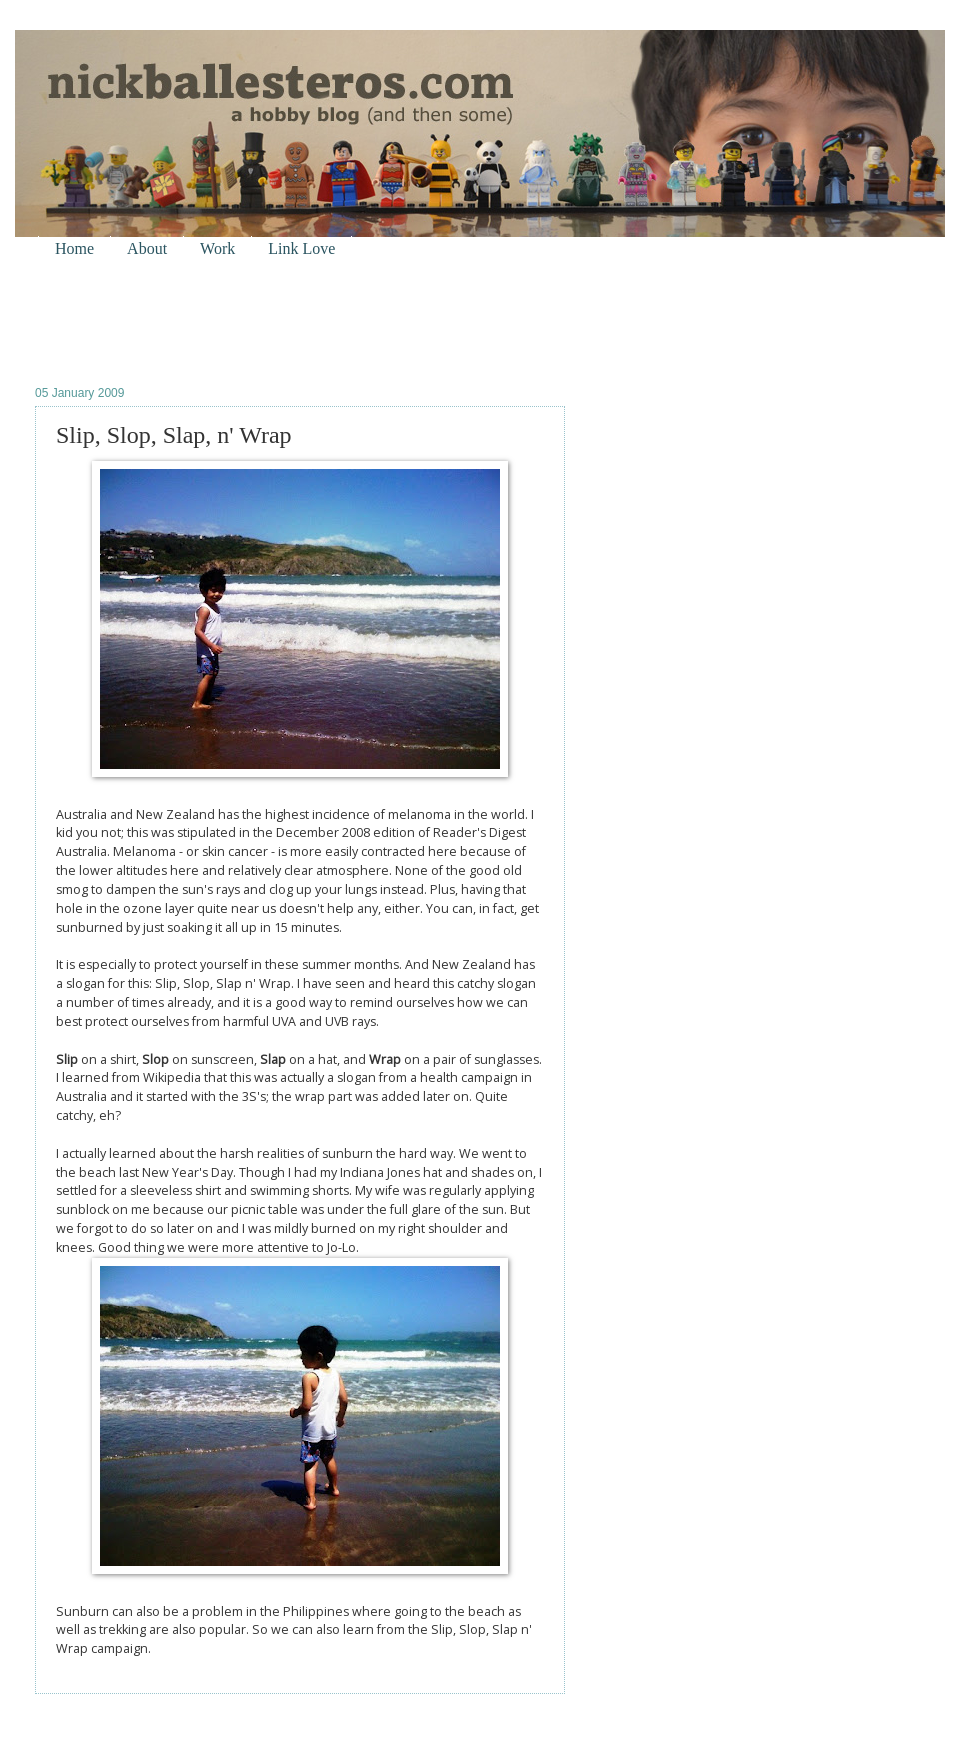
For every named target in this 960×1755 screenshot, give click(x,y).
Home (74, 248)
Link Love (301, 248)
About (147, 248)
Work (217, 248)
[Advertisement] (269, 321)
